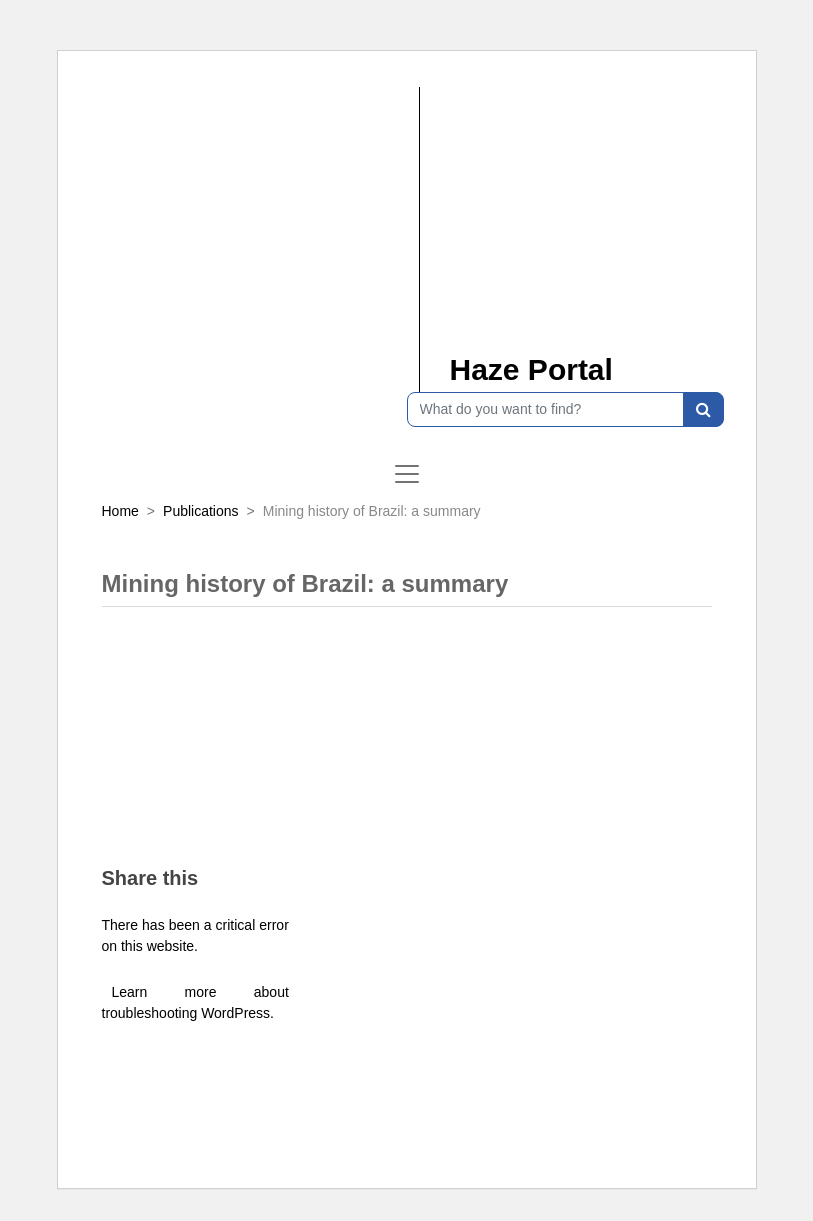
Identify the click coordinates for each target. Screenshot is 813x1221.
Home (120, 511)
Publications (201, 511)
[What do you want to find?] (545, 409)
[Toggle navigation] (407, 474)
